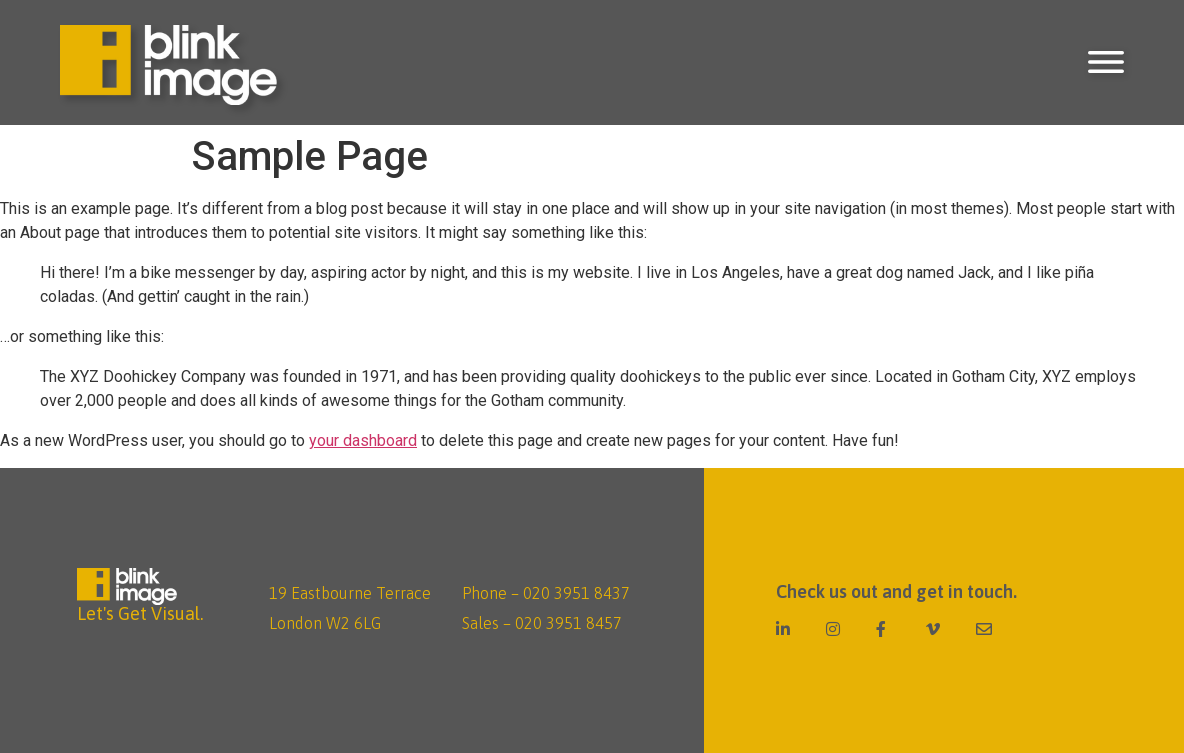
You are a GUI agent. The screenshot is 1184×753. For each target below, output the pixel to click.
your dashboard (363, 440)
